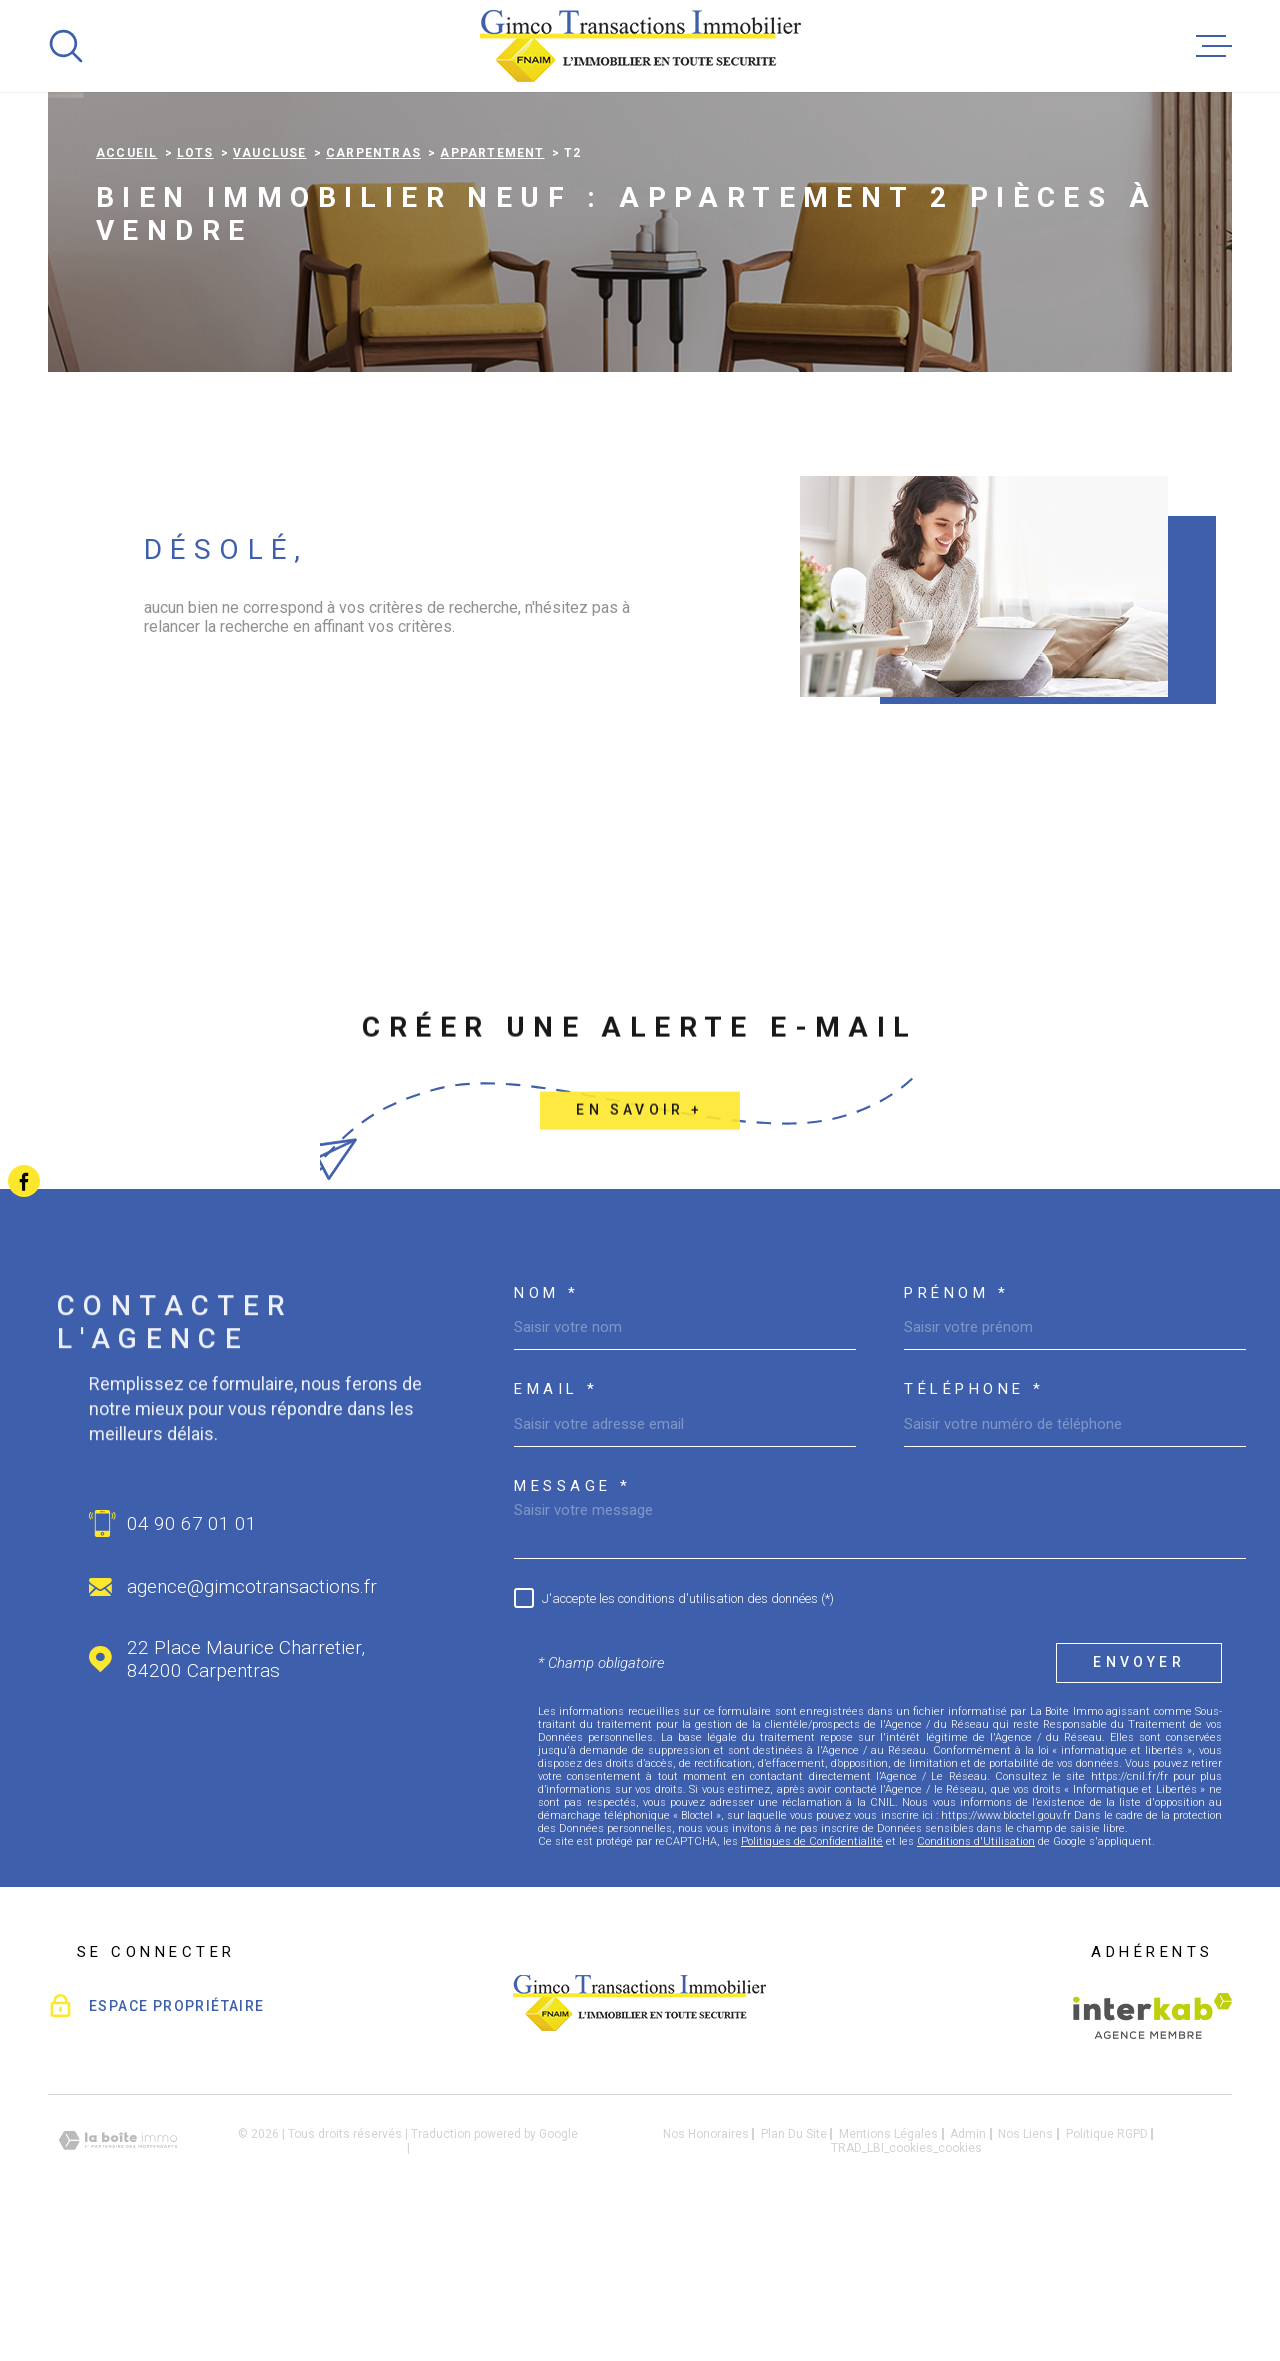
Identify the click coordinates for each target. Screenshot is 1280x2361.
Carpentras (373, 279)
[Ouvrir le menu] (1214, 46)
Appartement (492, 279)
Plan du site (794, 2260)
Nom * (547, 1419)
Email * (556, 1515)
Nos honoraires (706, 2260)
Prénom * (956, 1419)
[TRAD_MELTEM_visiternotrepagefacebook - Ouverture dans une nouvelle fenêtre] (24, 1181)
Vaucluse (270, 279)
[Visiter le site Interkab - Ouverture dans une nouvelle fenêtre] (1152, 2142)
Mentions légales (888, 2260)
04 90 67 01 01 (192, 1649)
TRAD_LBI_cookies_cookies (906, 2274)
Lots (195, 279)
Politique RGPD (1107, 2260)
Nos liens (1025, 2260)
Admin (968, 2260)
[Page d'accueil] (640, 46)
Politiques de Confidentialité (812, 1967)
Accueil (126, 279)
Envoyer (1138, 1789)
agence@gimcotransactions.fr (252, 1712)
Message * (573, 1612)
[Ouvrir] (66, 46)
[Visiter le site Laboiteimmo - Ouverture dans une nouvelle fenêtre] (118, 2266)
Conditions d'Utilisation (976, 1967)
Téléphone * (974, 1515)
